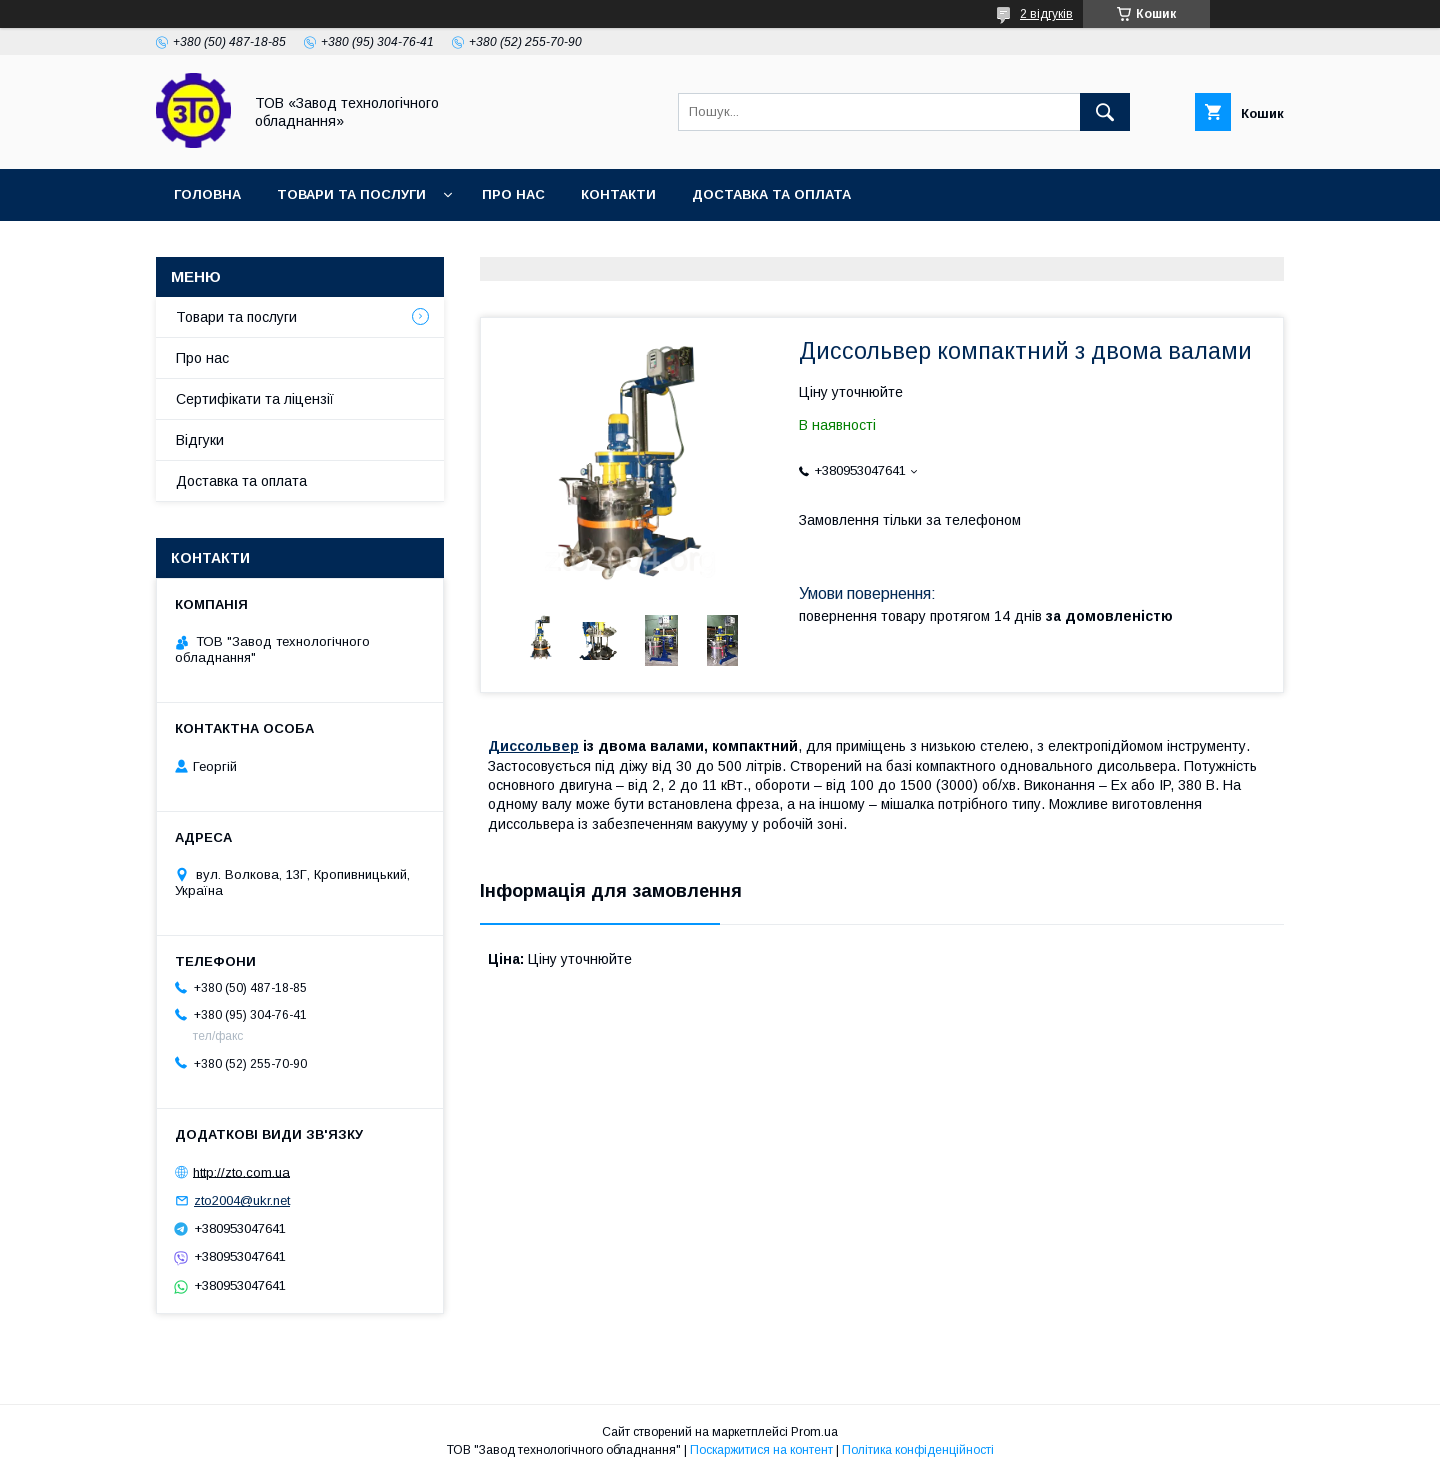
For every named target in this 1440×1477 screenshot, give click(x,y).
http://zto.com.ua (241, 1171)
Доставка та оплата (771, 194)
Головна (207, 194)
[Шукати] (1105, 112)
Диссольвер (533, 746)
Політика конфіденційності (918, 1450)
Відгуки (200, 440)
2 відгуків (1046, 14)
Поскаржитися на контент (761, 1450)
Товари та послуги (351, 194)
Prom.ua (814, 1432)
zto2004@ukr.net (242, 1200)
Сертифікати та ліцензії (255, 399)
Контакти (618, 194)
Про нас (513, 194)
